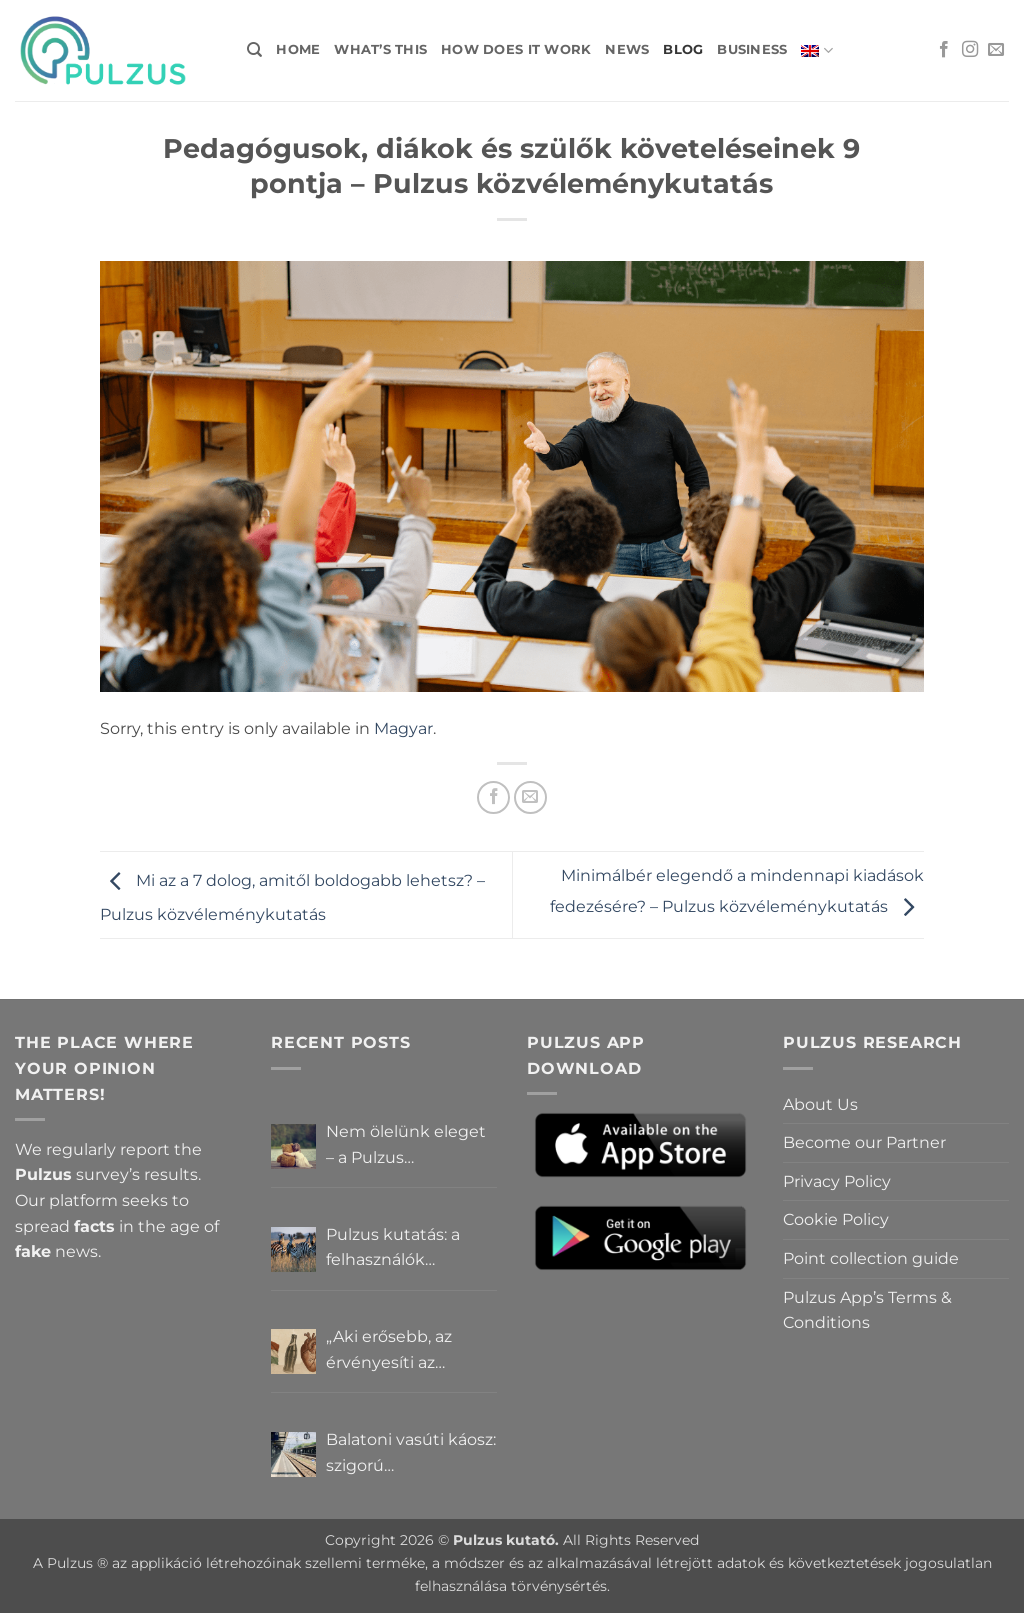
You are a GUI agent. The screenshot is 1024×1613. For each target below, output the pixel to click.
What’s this (380, 49)
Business (752, 49)
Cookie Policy (836, 1219)
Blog (683, 49)
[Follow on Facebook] (944, 50)
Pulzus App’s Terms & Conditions (867, 1310)
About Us (820, 1104)
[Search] (254, 50)
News (627, 49)
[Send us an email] (996, 50)
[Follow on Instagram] (970, 50)
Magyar (403, 728)
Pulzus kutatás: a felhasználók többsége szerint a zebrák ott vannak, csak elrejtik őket (400, 1249)
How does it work (516, 49)
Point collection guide (871, 1258)
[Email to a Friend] (530, 797)
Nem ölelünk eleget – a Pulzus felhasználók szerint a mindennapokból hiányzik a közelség (411, 1146)
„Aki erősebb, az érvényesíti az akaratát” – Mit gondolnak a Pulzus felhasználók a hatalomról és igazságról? (404, 1351)
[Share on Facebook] (493, 797)
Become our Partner (864, 1142)
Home (298, 49)
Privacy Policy (837, 1181)
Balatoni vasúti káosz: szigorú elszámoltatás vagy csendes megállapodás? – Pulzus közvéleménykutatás (411, 1454)
